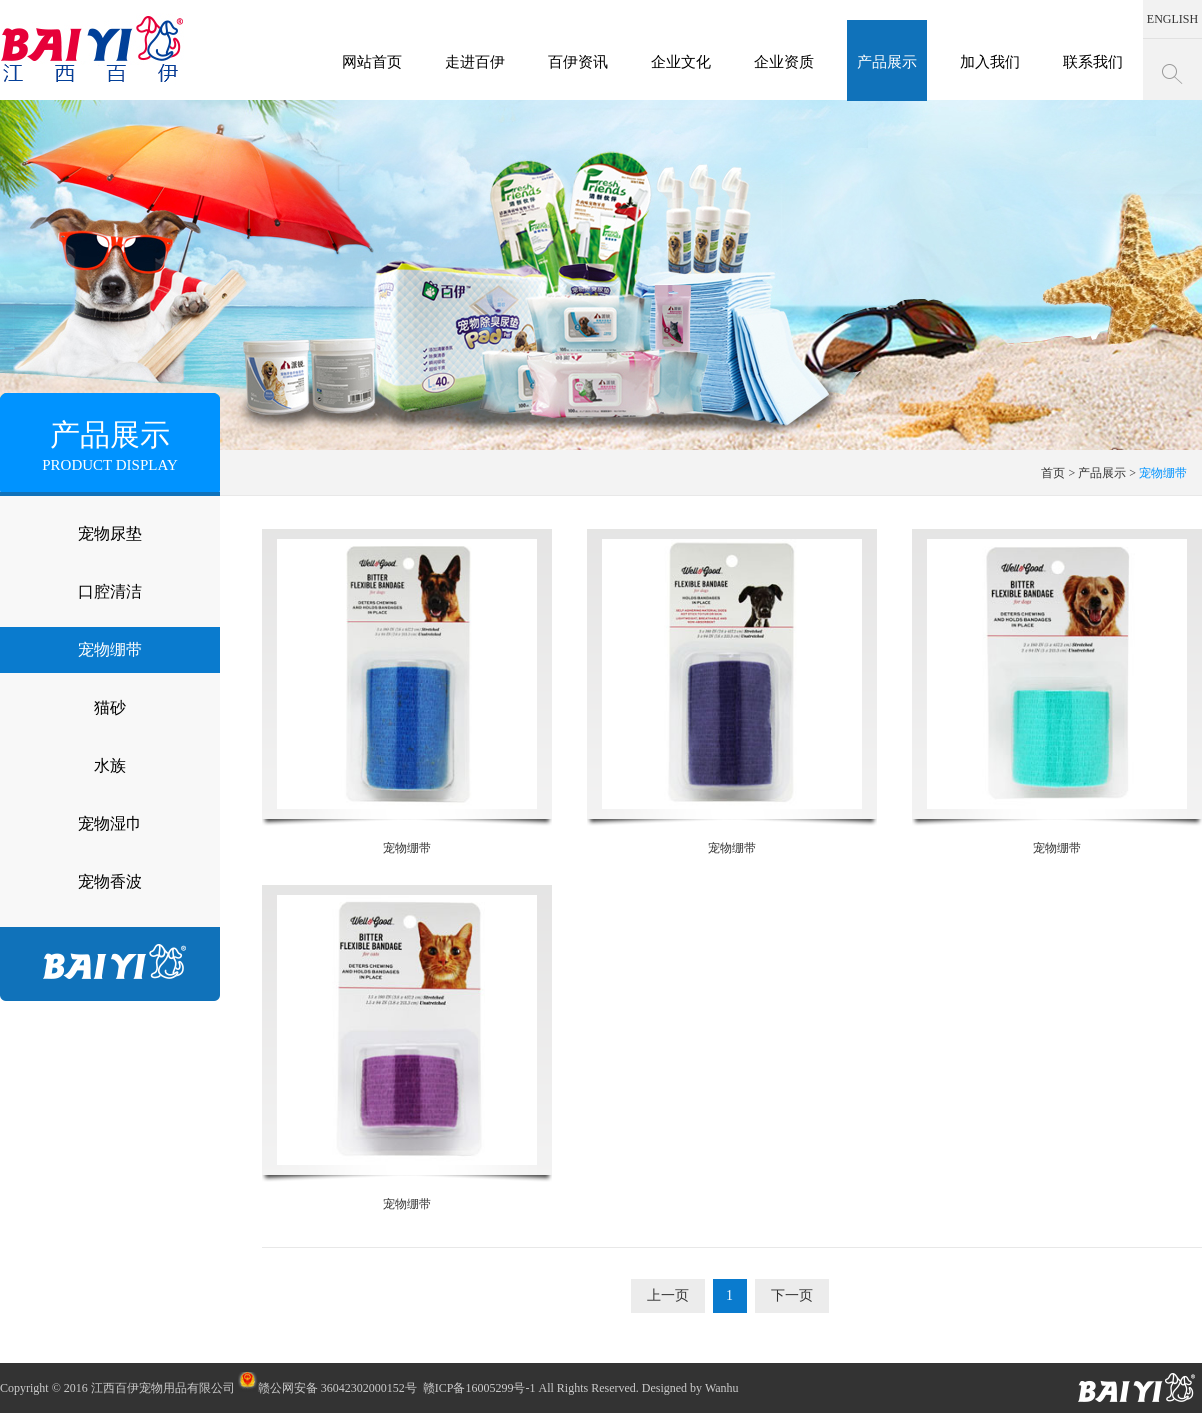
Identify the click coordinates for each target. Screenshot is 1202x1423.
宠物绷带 (110, 649)
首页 (1053, 473)
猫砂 (110, 707)
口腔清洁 (110, 591)
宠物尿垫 (110, 533)
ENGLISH (1172, 19)
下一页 (792, 1295)
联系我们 (1093, 62)
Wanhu (722, 1388)
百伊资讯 (578, 62)
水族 (110, 765)
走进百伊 (475, 62)
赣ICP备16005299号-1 (479, 1388)
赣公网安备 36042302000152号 (327, 1388)
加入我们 (990, 62)
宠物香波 (110, 881)
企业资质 (784, 62)
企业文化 (681, 62)
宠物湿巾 (110, 823)
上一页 (668, 1295)
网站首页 (372, 62)
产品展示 (887, 62)
